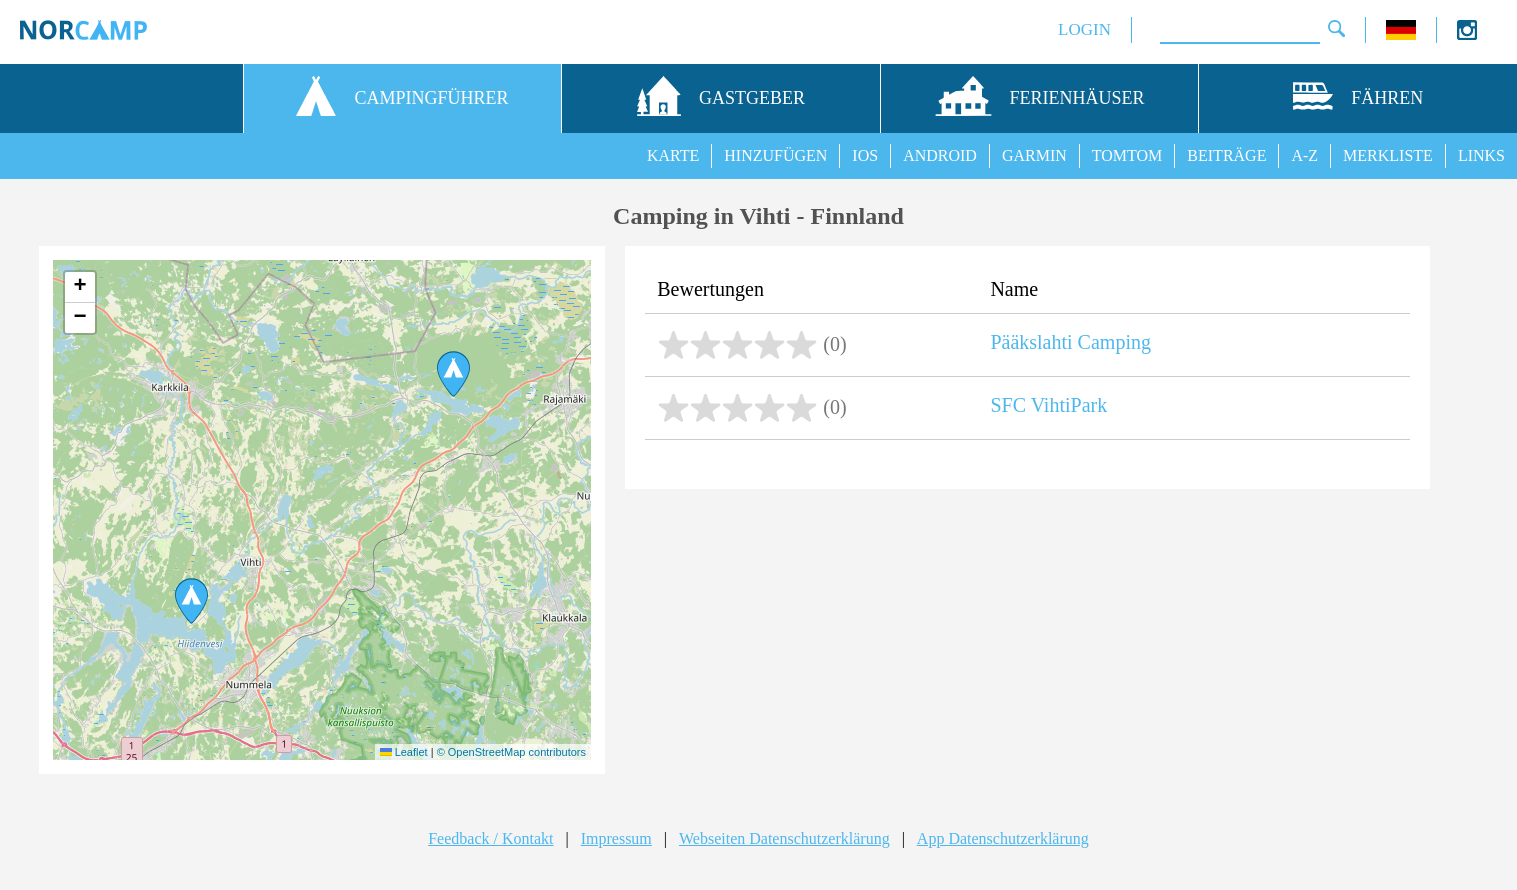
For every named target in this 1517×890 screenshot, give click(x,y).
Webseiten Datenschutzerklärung (784, 838)
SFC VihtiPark (1048, 405)
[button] (191, 601)
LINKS (1481, 155)
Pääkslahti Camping (1070, 342)
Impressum (616, 838)
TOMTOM (1127, 155)
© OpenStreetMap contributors (511, 752)
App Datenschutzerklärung (1003, 838)
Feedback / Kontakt (490, 838)
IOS (865, 155)
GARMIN (1034, 155)
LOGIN (1084, 29)
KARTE (673, 155)
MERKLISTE (1388, 155)
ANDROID (940, 155)
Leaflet (404, 752)
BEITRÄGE (1226, 155)
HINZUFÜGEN (775, 155)
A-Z (1304, 155)
